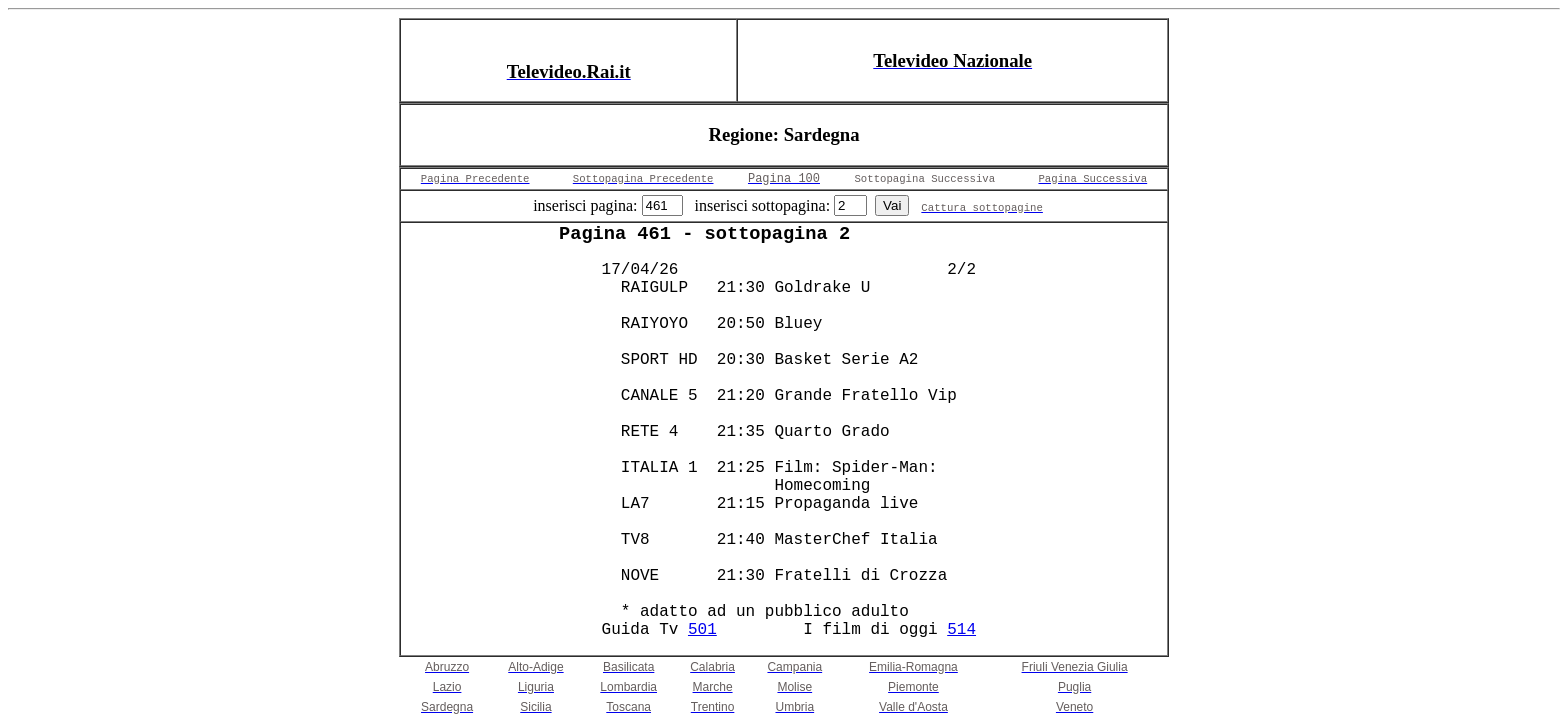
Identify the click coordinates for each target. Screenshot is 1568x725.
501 (702, 630)
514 (961, 630)
